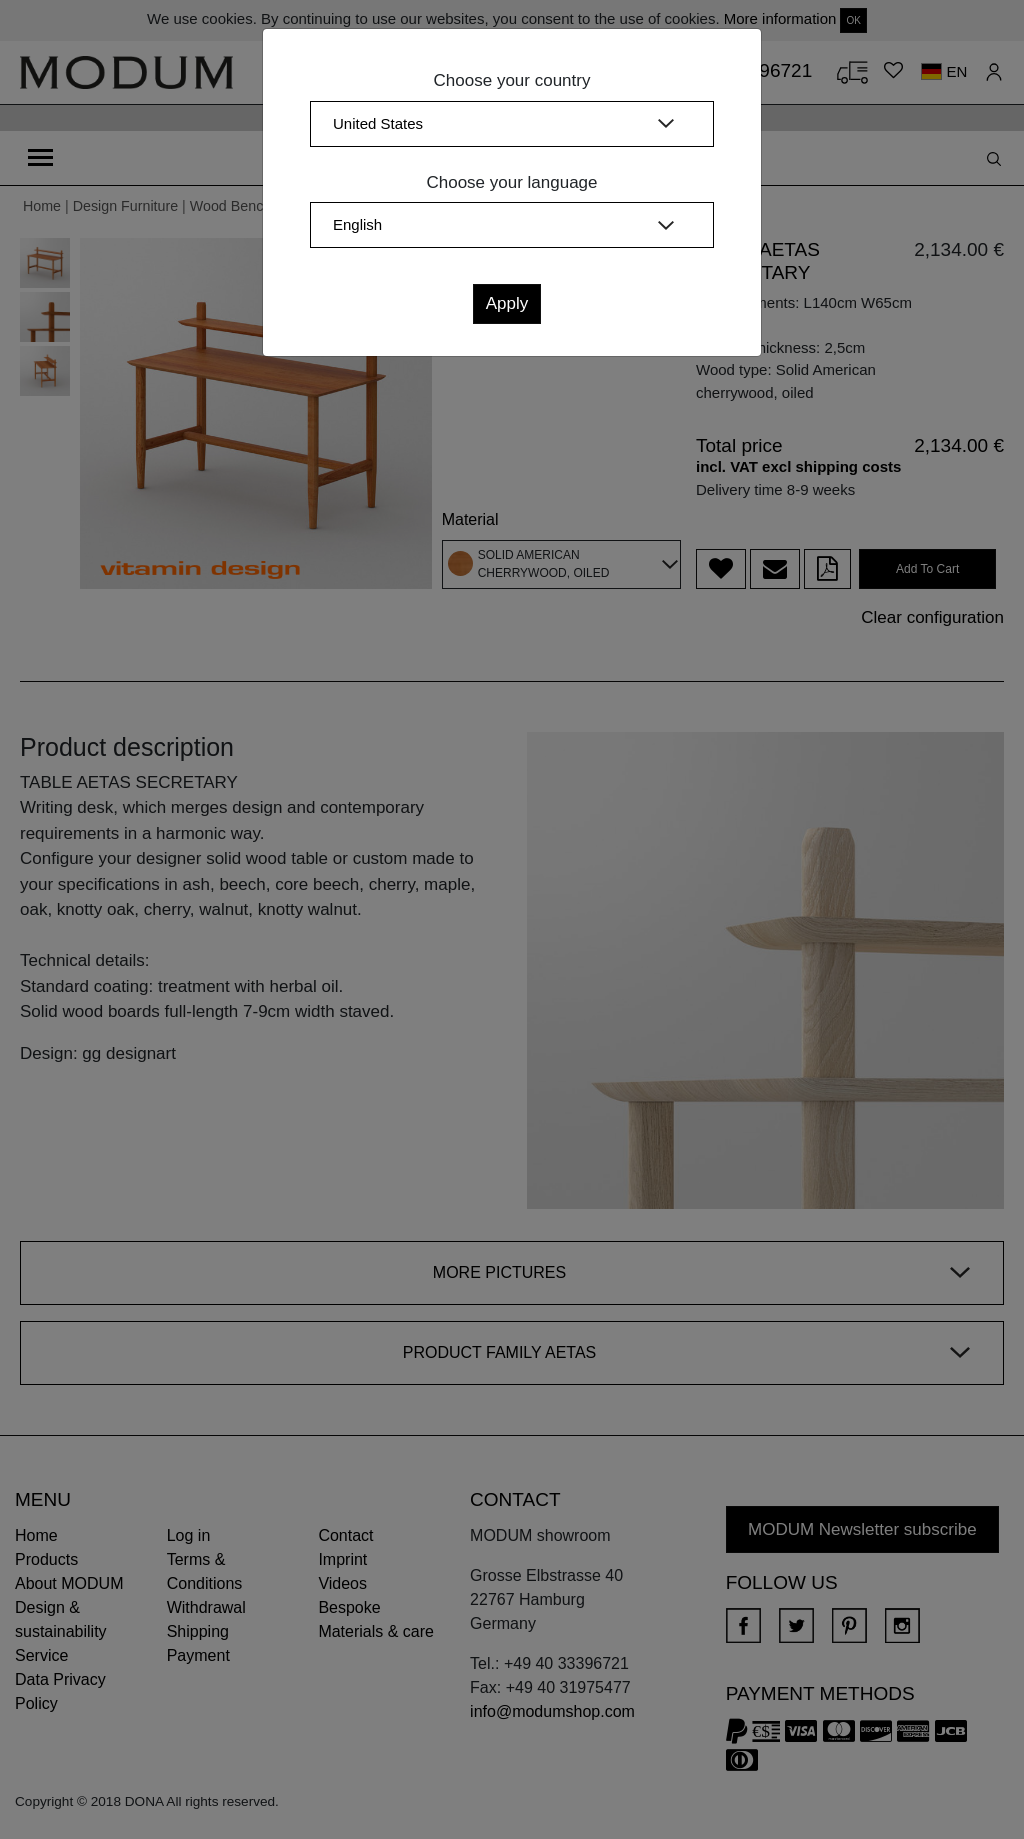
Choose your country (512, 80)
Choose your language (511, 182)
